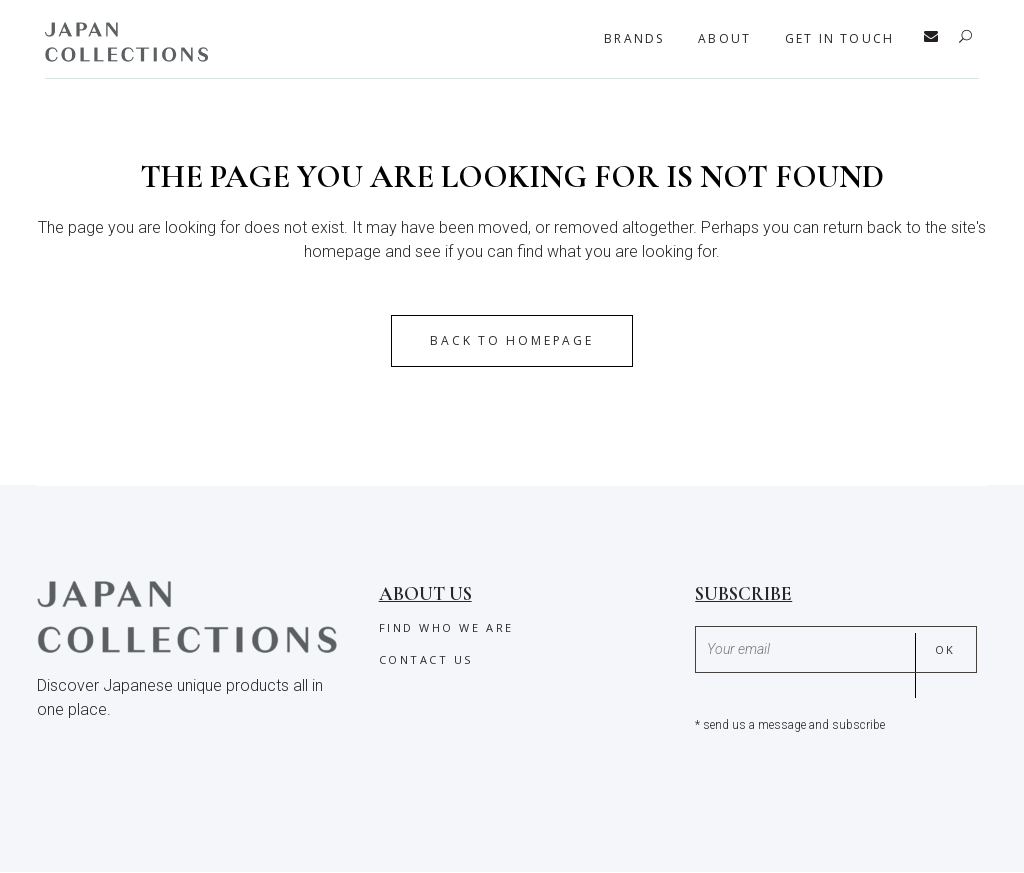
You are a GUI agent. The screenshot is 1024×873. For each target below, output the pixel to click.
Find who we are (446, 627)
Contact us (426, 659)
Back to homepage (511, 340)
